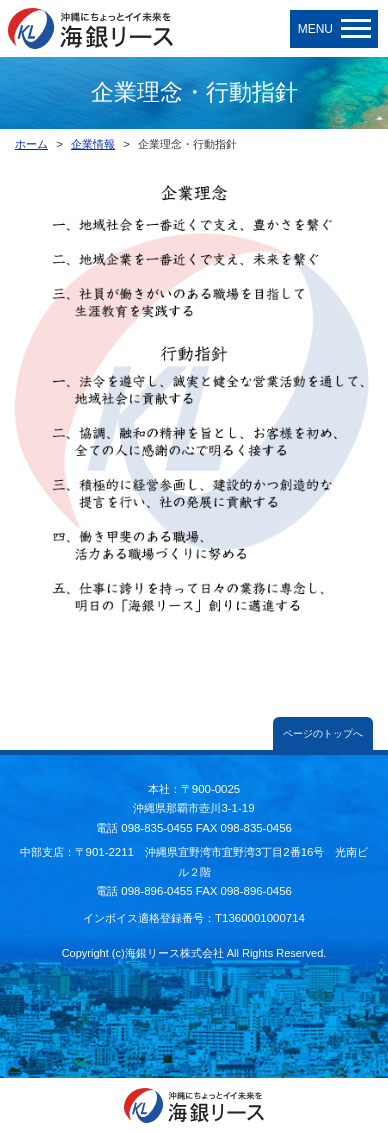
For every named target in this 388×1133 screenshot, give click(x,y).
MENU (334, 29)
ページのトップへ (323, 733)
